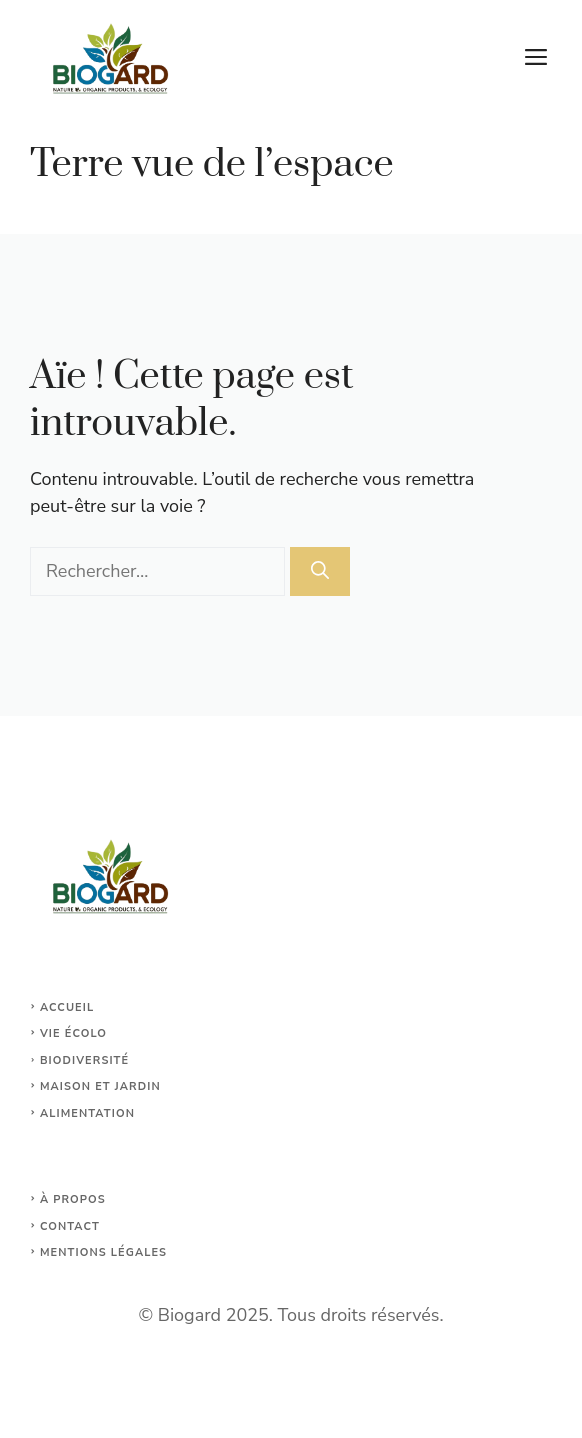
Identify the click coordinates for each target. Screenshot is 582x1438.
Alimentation (87, 1113)
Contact (70, 1226)
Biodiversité (84, 1060)
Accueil (67, 1007)
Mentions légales (103, 1252)
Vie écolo (73, 1033)
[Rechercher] (320, 571)
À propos (73, 1199)
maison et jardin (100, 1086)
